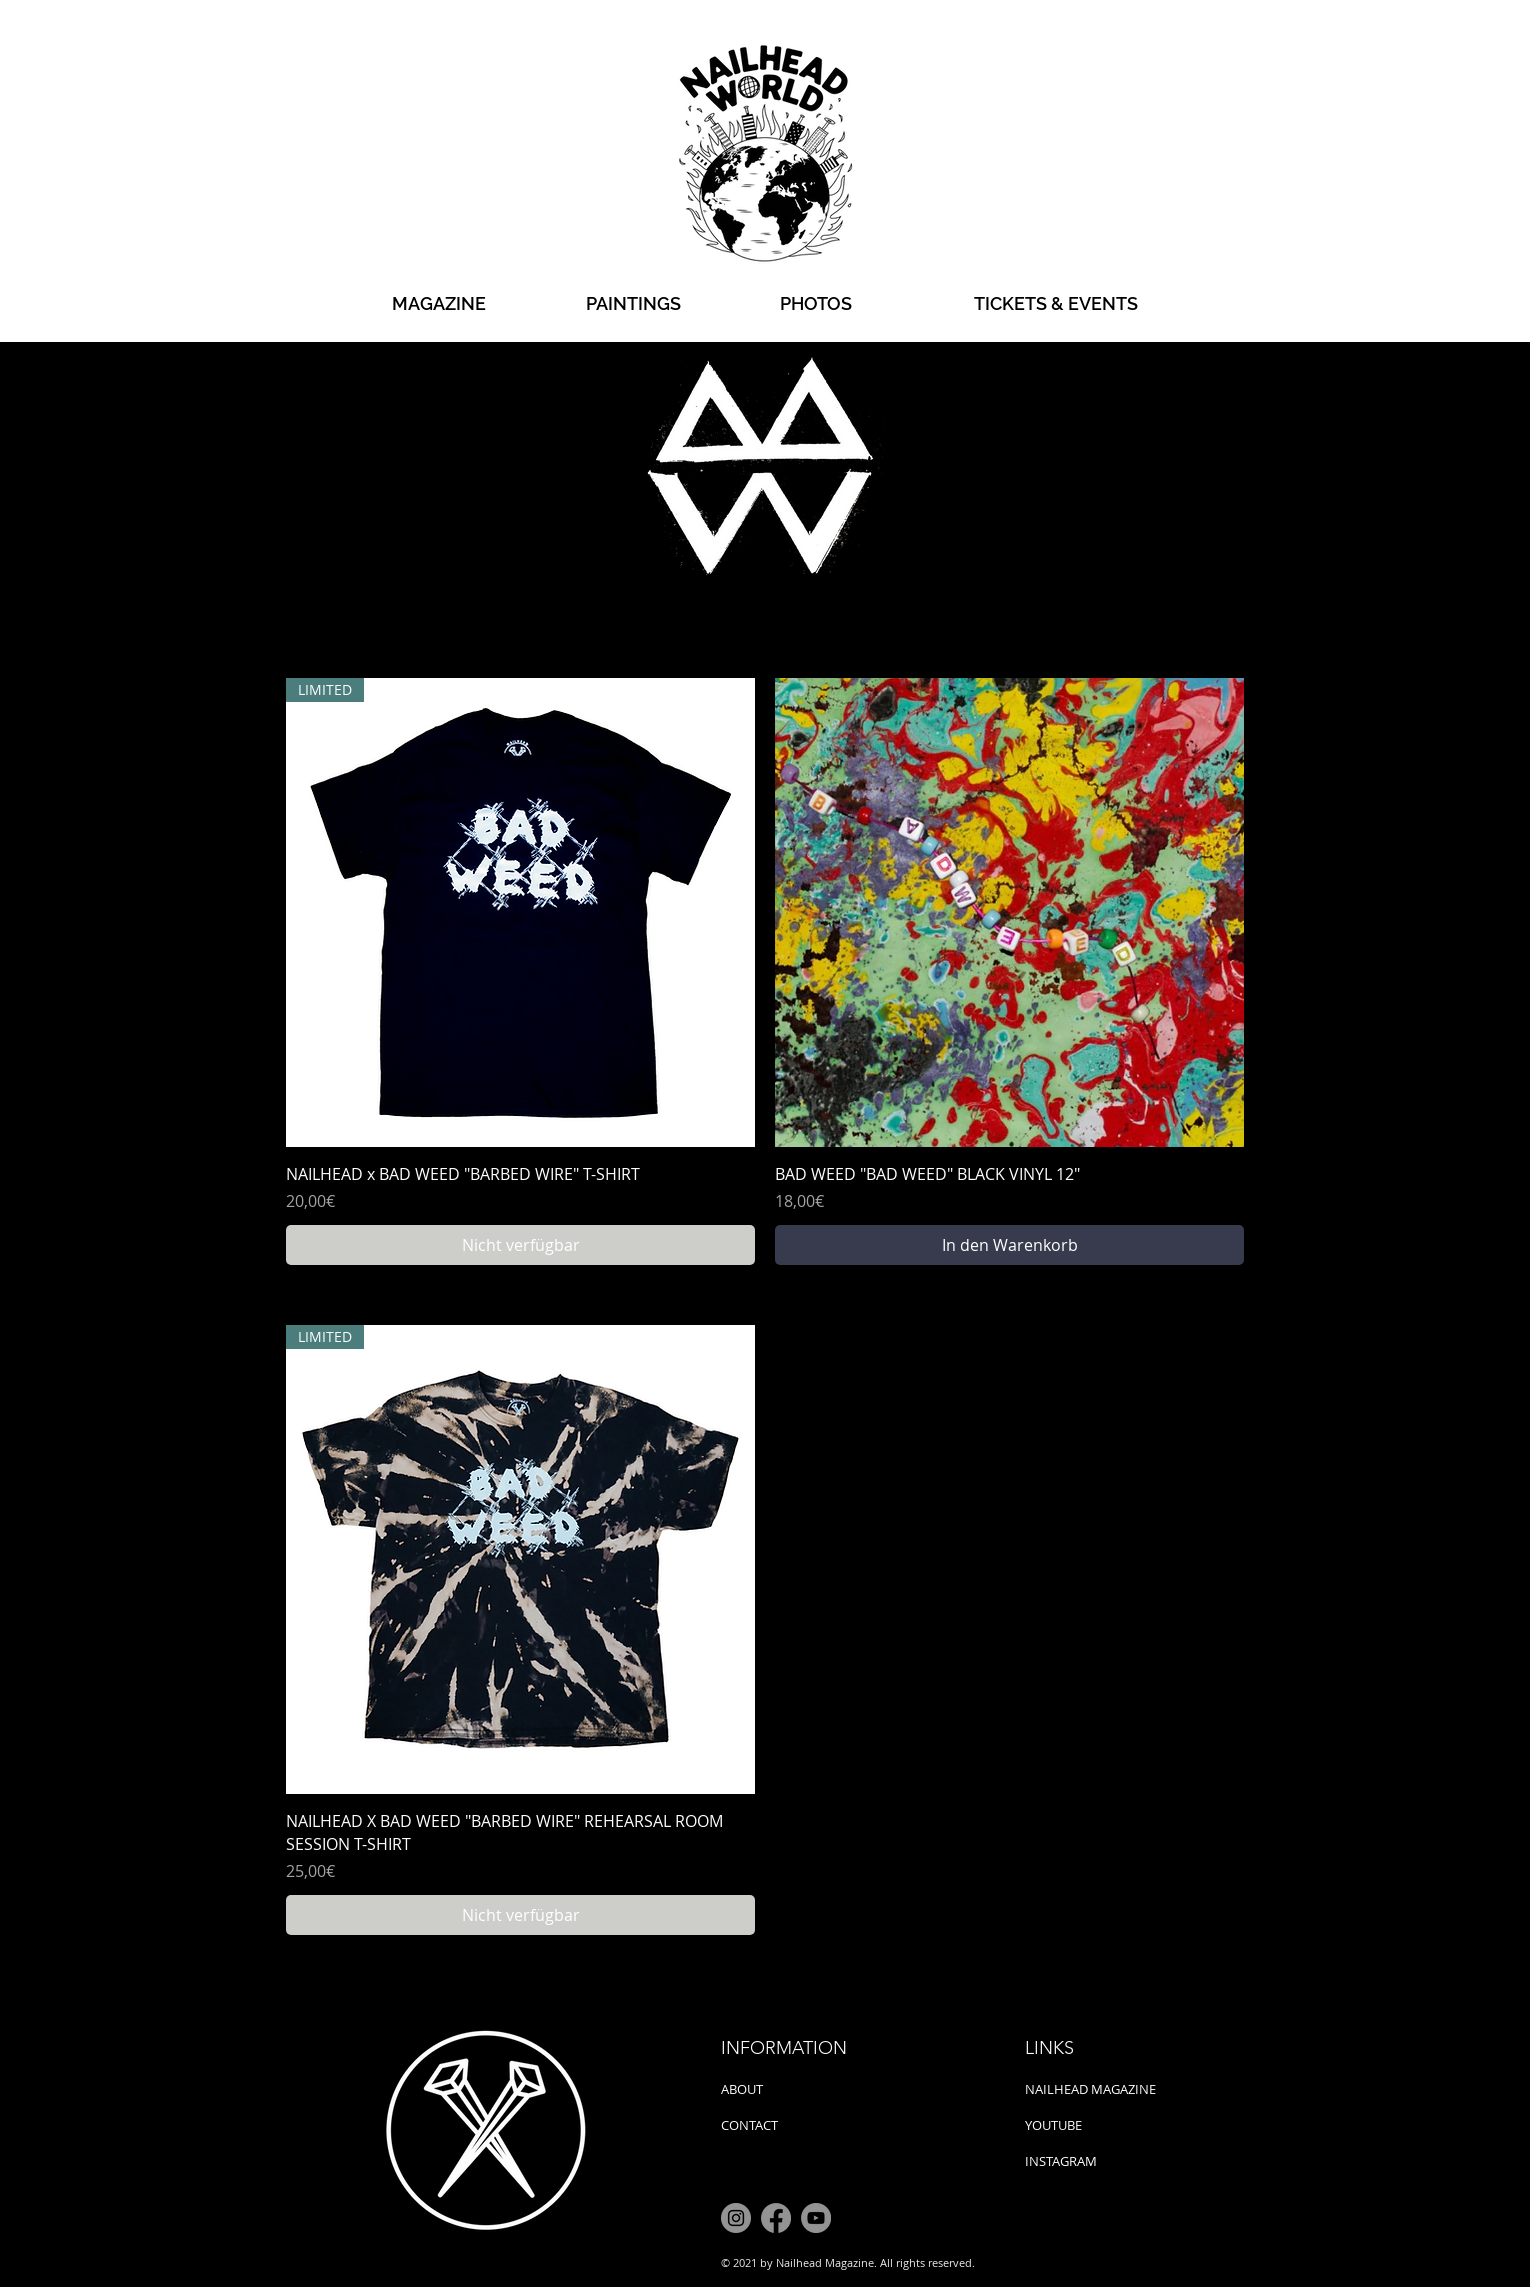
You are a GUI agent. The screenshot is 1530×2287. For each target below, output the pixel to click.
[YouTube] (816, 2218)
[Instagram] (736, 2218)
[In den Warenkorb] (1009, 1245)
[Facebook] (776, 2218)
